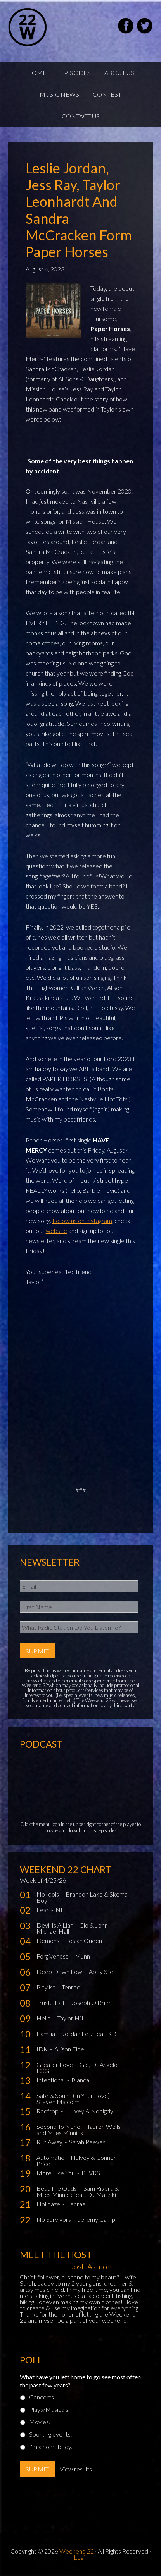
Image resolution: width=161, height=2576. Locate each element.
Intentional (51, 2080)
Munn (82, 1956)
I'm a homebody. (50, 2446)
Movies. (39, 2421)
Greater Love (55, 2064)
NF (59, 1909)
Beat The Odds (57, 2188)
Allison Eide (69, 2049)
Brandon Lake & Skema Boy (82, 1897)
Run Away (50, 2142)
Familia (46, 2033)
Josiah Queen (84, 1940)
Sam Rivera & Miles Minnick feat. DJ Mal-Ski (77, 2191)
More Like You (56, 2172)
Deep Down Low (59, 1971)
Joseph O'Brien (91, 2002)
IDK (42, 2049)
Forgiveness (52, 1956)
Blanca (80, 2080)
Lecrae (76, 2203)
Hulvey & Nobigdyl (89, 2111)
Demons (48, 1940)
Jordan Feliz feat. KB (89, 2033)
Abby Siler (102, 1971)
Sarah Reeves (87, 2142)
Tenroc (71, 1987)
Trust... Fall (50, 2002)
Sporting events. (50, 2434)
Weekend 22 (76, 2551)
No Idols (48, 1894)
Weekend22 (47, 27)
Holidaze (48, 2203)
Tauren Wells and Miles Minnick (78, 2129)
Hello (44, 2018)
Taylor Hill (70, 2018)
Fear (43, 1909)
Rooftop (48, 2111)
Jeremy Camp (96, 2219)
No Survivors (54, 2219)
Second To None (58, 2126)
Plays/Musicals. (49, 2409)
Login (81, 2557)
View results (76, 2469)
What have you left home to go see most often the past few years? (80, 2381)
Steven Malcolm (58, 2101)
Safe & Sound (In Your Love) (73, 2095)
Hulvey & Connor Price (76, 2160)
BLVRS (90, 2172)
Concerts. (42, 2397)
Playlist (46, 1987)
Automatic (50, 2157)
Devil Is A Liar (55, 1925)
